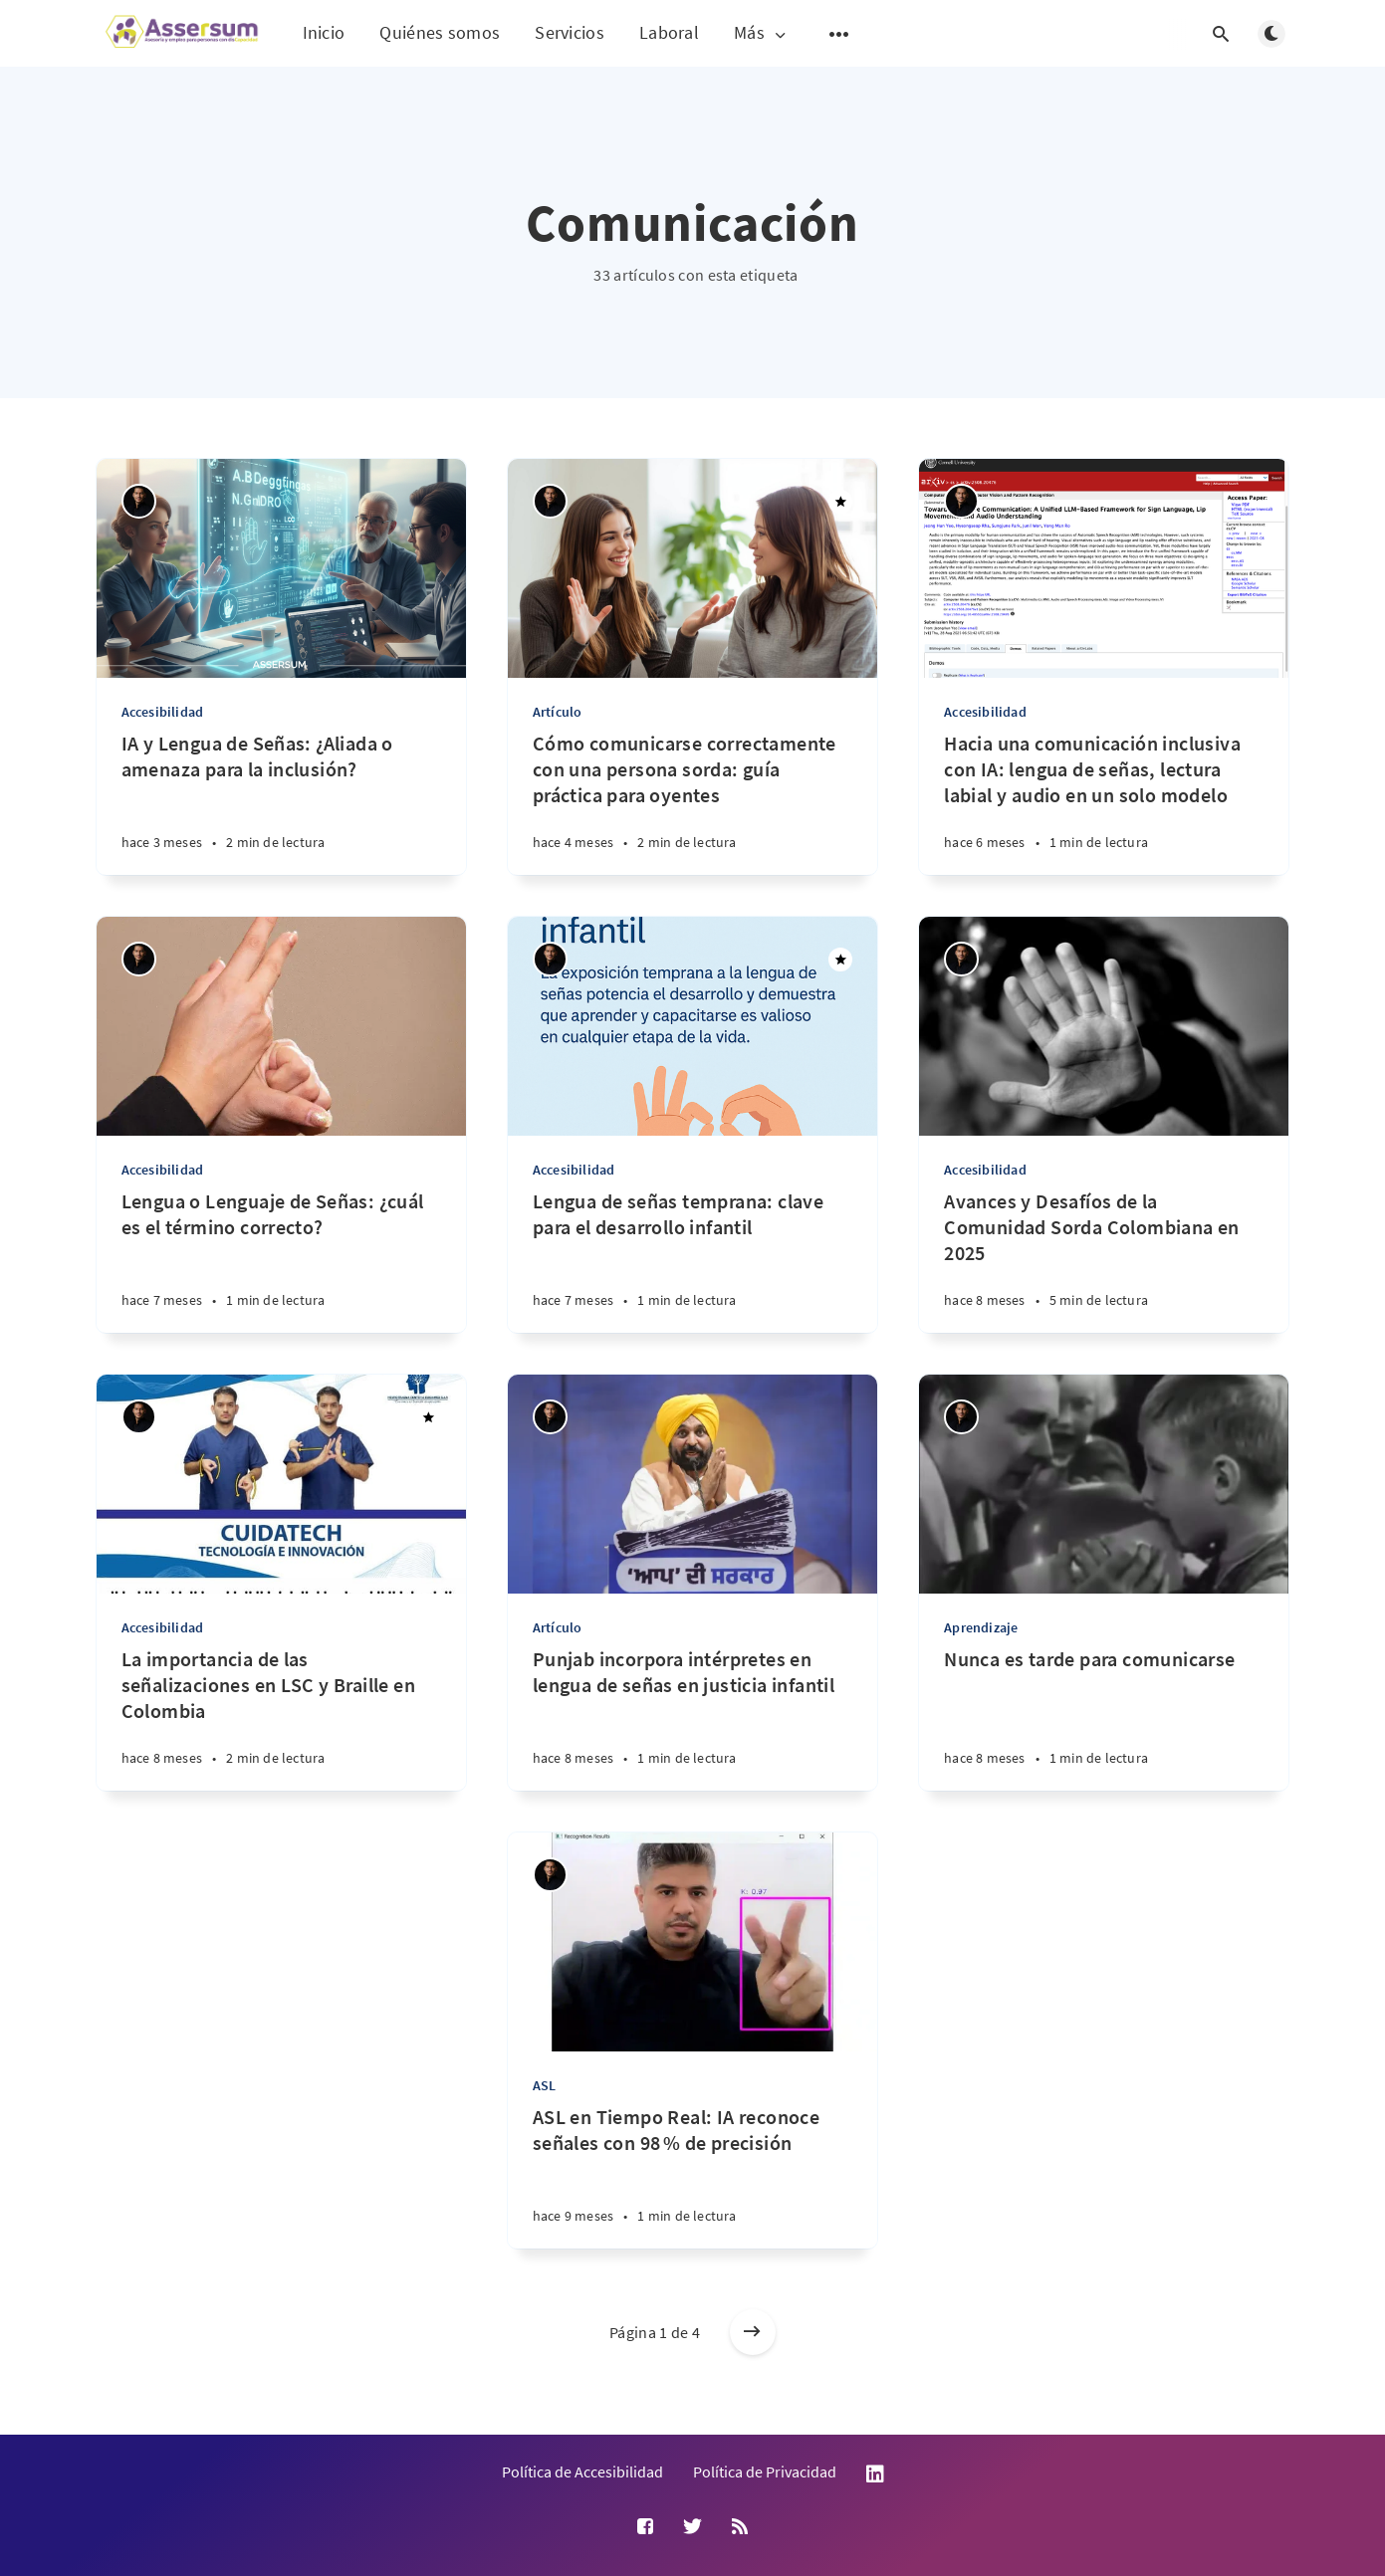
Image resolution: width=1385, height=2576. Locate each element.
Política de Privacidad (764, 2471)
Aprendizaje (981, 1627)
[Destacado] (840, 502)
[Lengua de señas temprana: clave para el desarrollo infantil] (692, 1260)
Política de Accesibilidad (582, 2471)
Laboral (669, 32)
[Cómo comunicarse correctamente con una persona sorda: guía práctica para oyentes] (692, 803)
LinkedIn (875, 2474)
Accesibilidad (162, 712)
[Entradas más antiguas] (753, 2332)
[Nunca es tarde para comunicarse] (1103, 1718)
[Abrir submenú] (839, 34)
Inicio (324, 32)
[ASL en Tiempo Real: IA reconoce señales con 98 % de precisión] (692, 2176)
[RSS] (740, 2527)
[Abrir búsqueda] (1222, 34)
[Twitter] (692, 2527)
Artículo (557, 712)
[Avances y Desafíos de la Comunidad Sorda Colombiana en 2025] (1103, 1260)
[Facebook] (645, 2527)
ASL (545, 2085)
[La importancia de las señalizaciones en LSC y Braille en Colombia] (281, 1718)
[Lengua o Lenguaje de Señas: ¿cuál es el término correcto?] (281, 1260)
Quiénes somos (439, 32)
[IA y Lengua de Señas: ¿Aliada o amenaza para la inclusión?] (281, 803)
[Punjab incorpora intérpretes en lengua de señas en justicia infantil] (692, 1718)
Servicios (569, 32)
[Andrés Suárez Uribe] (138, 501)
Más (761, 33)
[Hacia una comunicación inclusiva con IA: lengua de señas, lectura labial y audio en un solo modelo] (1103, 803)
